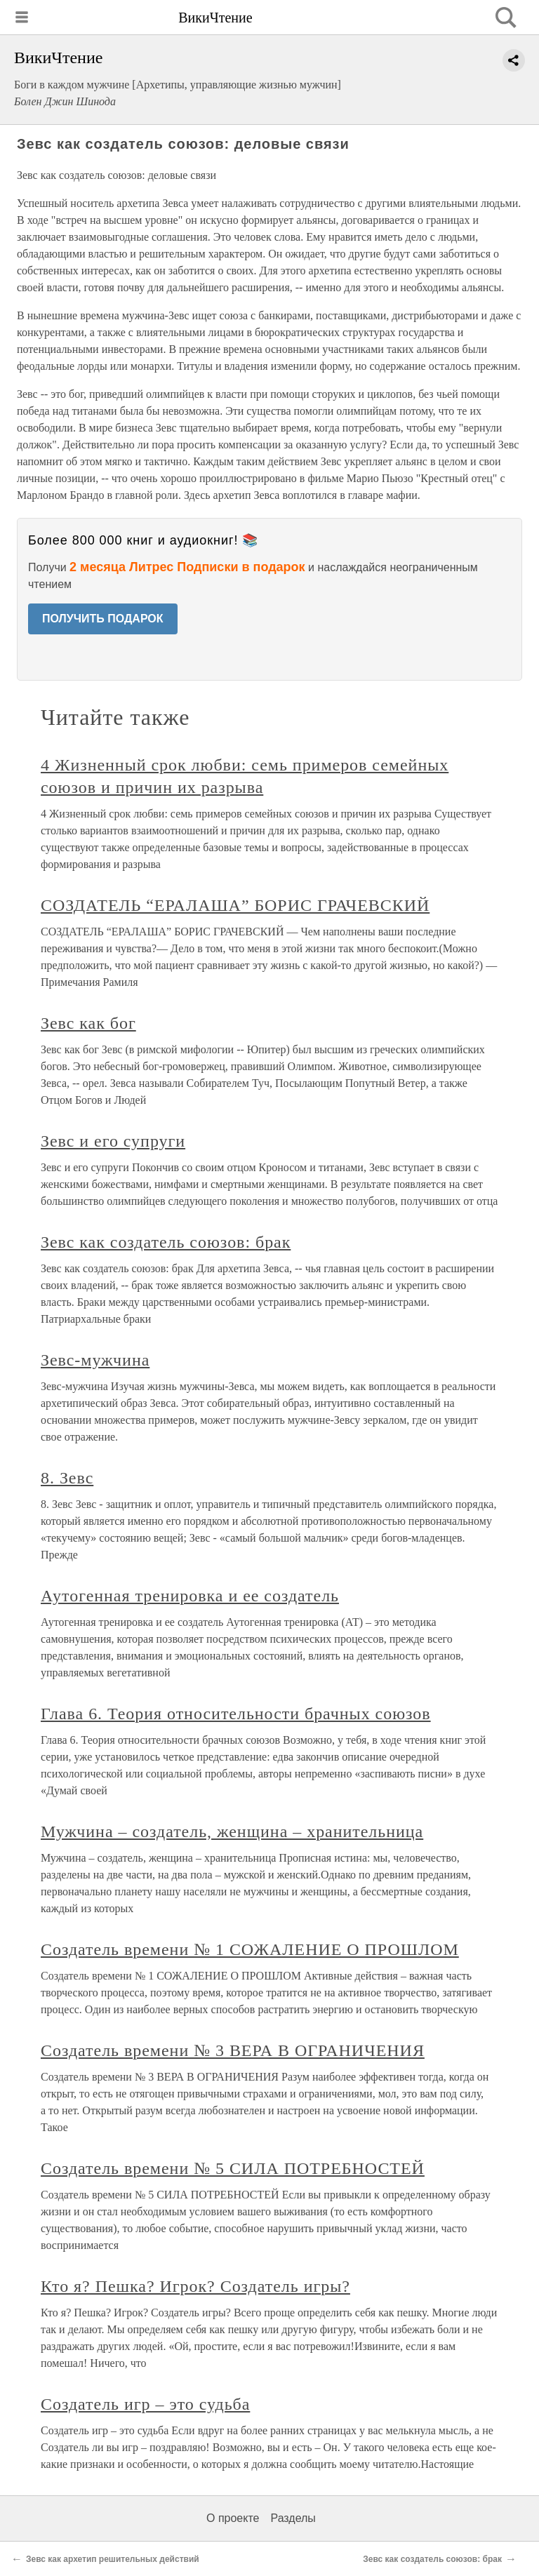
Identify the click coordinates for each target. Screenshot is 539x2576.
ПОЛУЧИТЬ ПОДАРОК (103, 619)
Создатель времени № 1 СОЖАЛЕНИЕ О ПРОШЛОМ (250, 1949)
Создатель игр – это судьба (145, 2404)
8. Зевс (67, 1478)
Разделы (292, 2518)
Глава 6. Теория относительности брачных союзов (236, 1713)
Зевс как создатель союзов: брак (166, 1242)
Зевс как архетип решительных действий (112, 2559)
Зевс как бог (88, 1023)
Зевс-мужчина (95, 1360)
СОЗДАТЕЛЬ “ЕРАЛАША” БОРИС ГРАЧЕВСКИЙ (235, 905)
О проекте (232, 2518)
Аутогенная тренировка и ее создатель (190, 1596)
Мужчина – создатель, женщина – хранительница (232, 1831)
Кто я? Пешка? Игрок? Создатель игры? (195, 2286)
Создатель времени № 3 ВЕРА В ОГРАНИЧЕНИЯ (233, 2050)
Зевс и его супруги (113, 1141)
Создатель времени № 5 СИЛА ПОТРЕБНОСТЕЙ (233, 2168)
